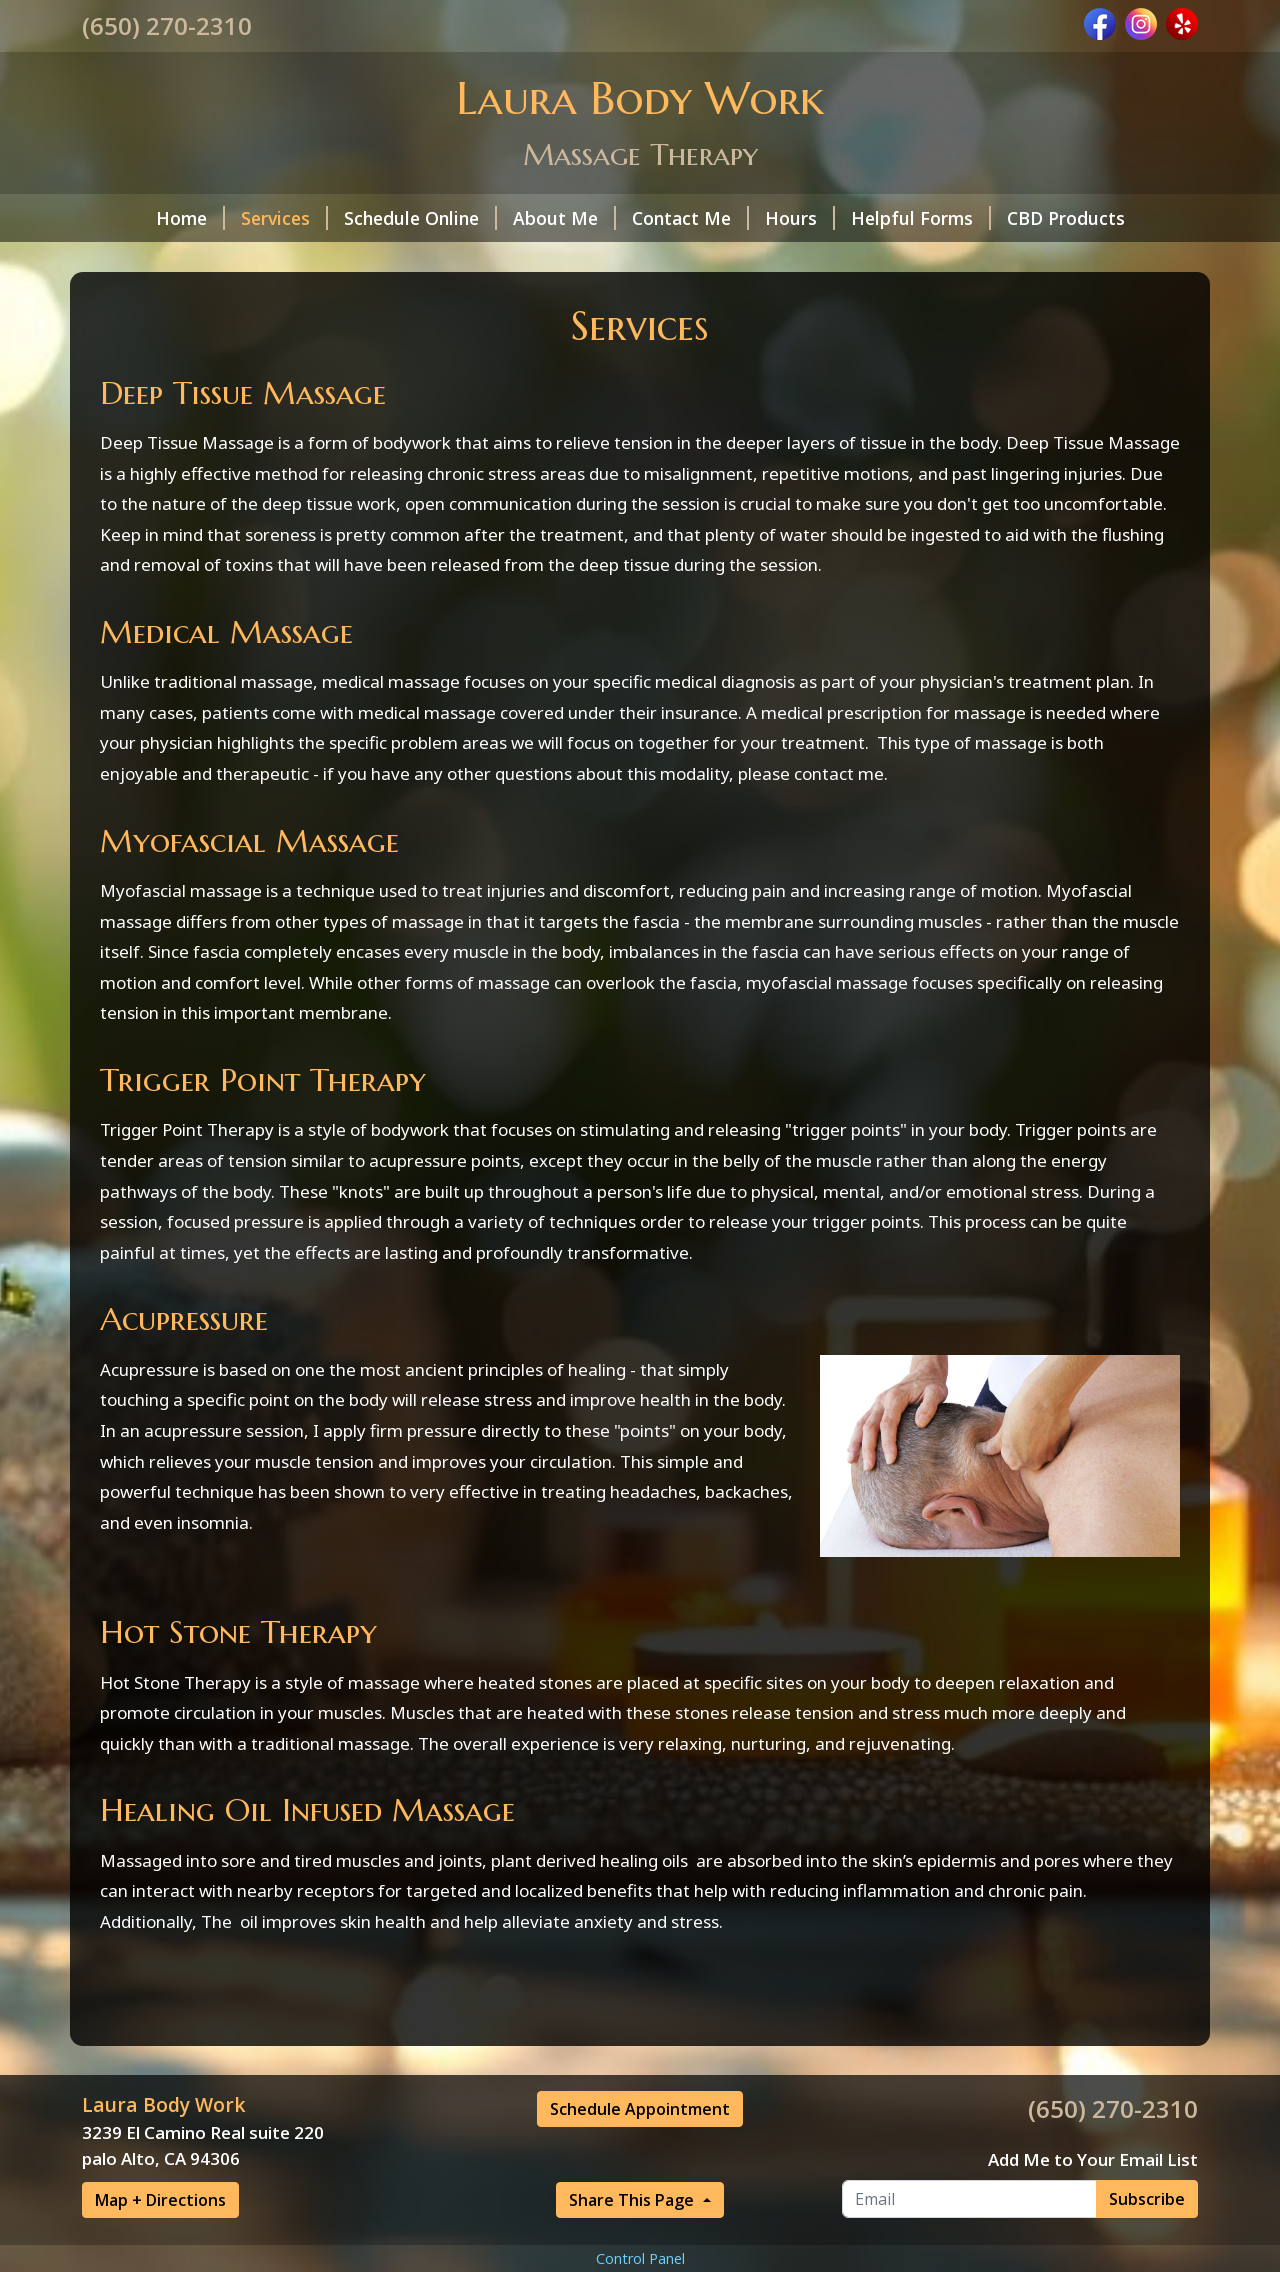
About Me (564, 218)
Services (284, 218)
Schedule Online (420, 218)
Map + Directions (160, 2200)
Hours (800, 218)
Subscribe (1147, 2199)
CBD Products (1066, 218)
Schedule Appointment (640, 2109)
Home (190, 218)
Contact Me (690, 218)
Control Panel (640, 2258)
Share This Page (633, 2200)
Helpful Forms (921, 218)
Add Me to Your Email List (1093, 2159)
